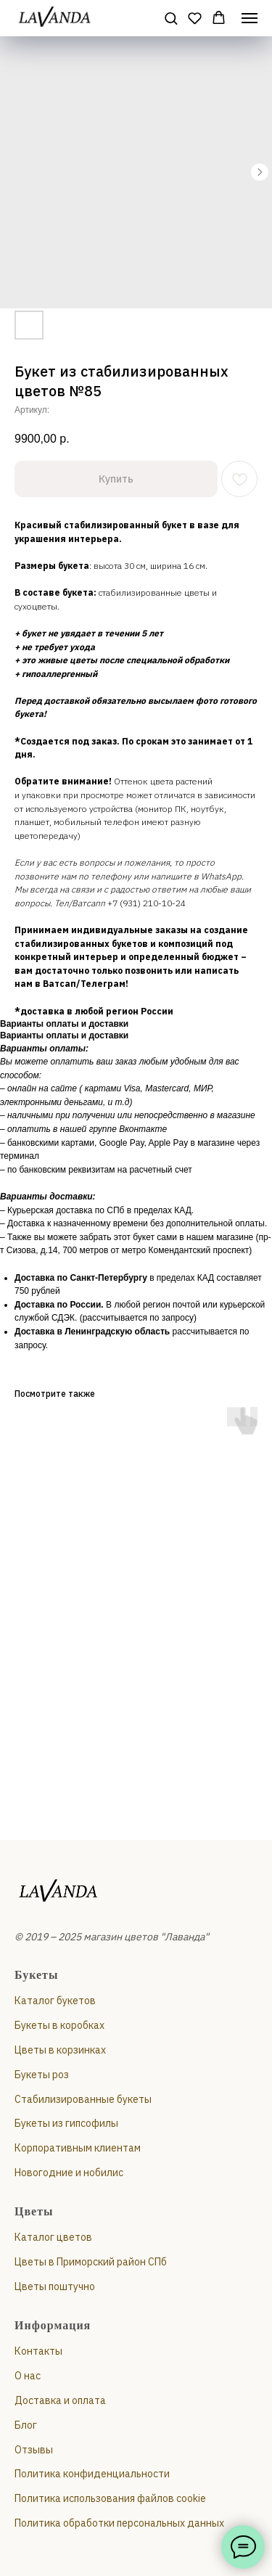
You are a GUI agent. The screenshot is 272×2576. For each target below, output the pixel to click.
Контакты (38, 2351)
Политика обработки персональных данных (119, 2523)
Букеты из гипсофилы (66, 2123)
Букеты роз (42, 2074)
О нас (28, 2375)
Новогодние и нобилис (69, 2172)
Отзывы (34, 2449)
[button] (171, 18)
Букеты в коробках (59, 2025)
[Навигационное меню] (249, 18)
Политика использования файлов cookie (110, 2498)
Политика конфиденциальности (92, 2473)
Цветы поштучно (55, 2286)
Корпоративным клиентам (78, 2147)
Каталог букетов (55, 2000)
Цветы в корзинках (60, 2049)
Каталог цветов (53, 2237)
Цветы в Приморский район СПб (91, 2261)
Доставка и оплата (60, 2400)
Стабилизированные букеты (83, 2099)
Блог (26, 2425)
